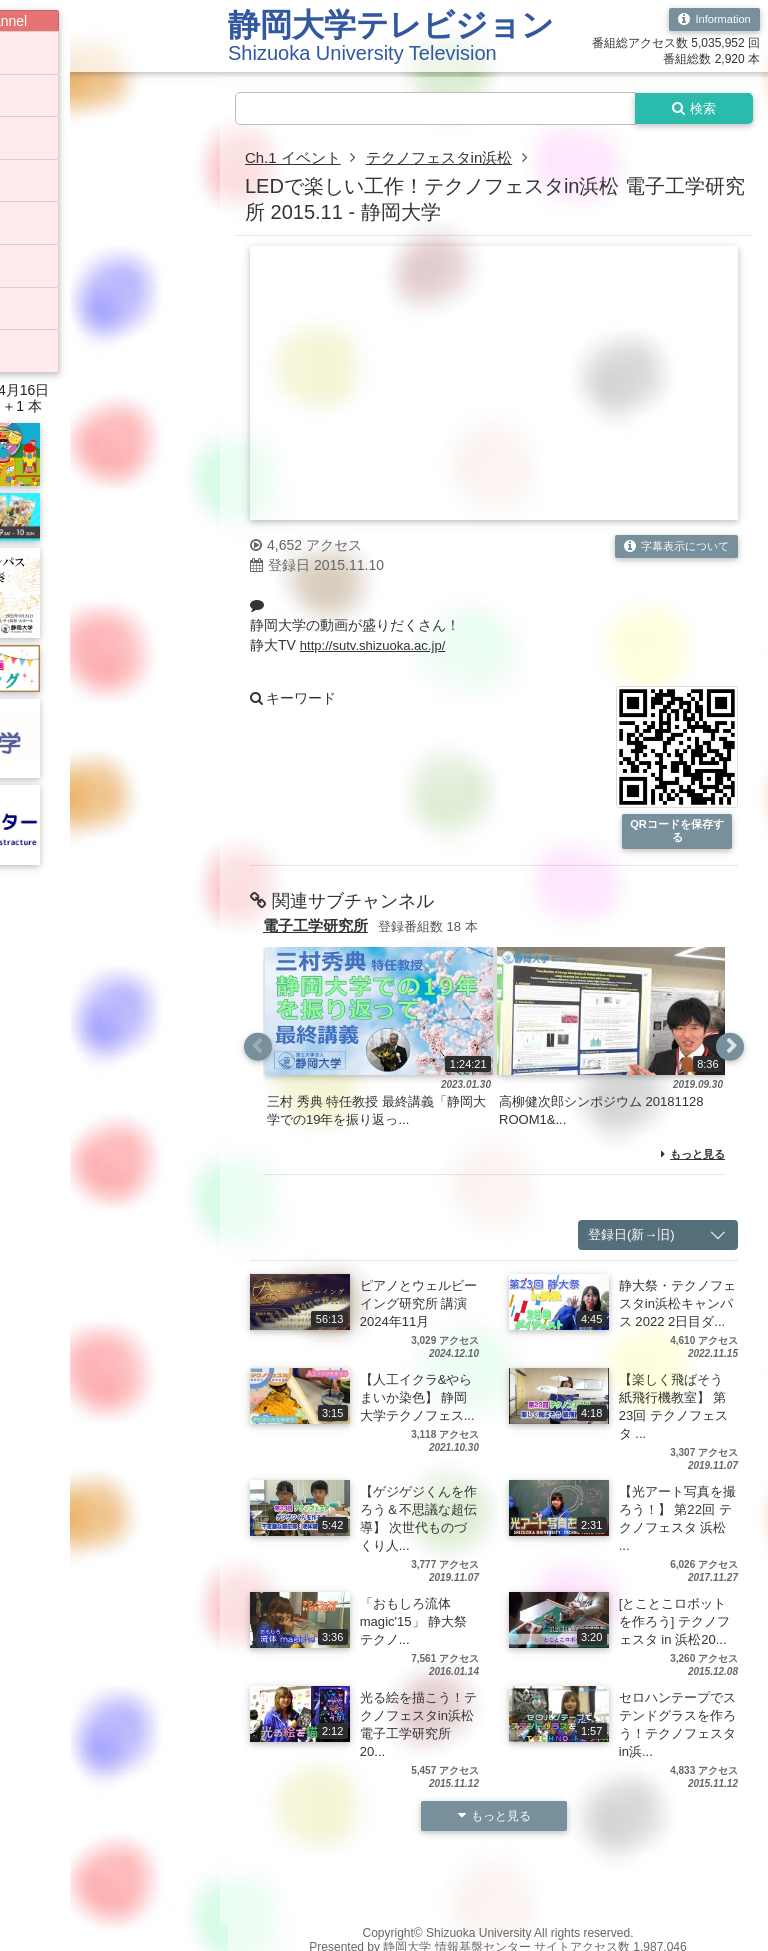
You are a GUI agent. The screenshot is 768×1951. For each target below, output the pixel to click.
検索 (690, 109)
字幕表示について (671, 549)
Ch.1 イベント (296, 159)
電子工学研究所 (319, 930)
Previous (259, 1051)
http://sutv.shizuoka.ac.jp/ (378, 648)
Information (711, 20)
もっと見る (690, 1159)
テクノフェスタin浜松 (450, 159)
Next (729, 1051)
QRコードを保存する (677, 834)
